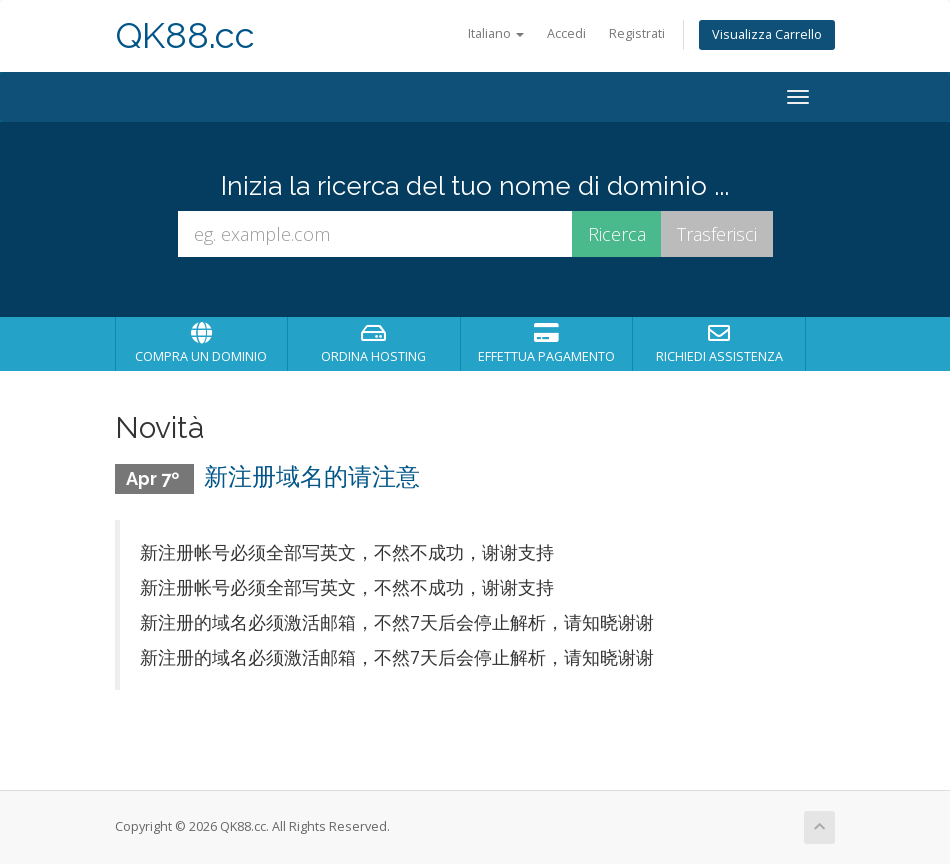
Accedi (566, 33)
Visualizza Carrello (767, 34)
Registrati (637, 33)
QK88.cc (185, 35)
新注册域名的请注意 (312, 476)
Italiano (496, 33)
